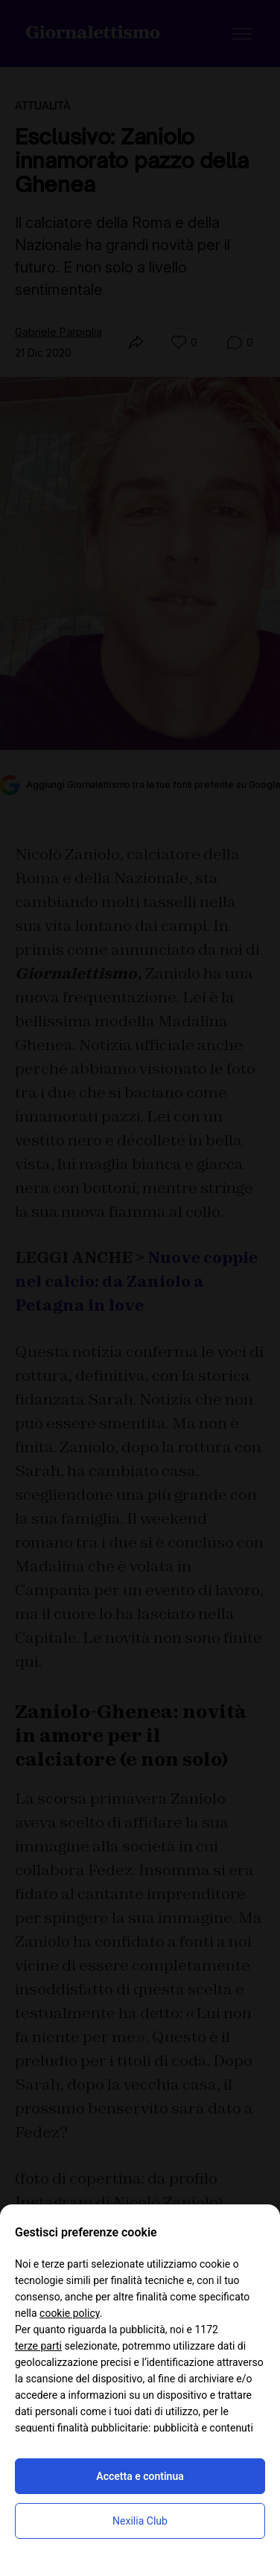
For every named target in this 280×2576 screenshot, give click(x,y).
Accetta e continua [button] (139, 2476)
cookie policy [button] (69, 2313)
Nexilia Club (140, 2521)
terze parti (38, 2346)
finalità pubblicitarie (102, 2428)
